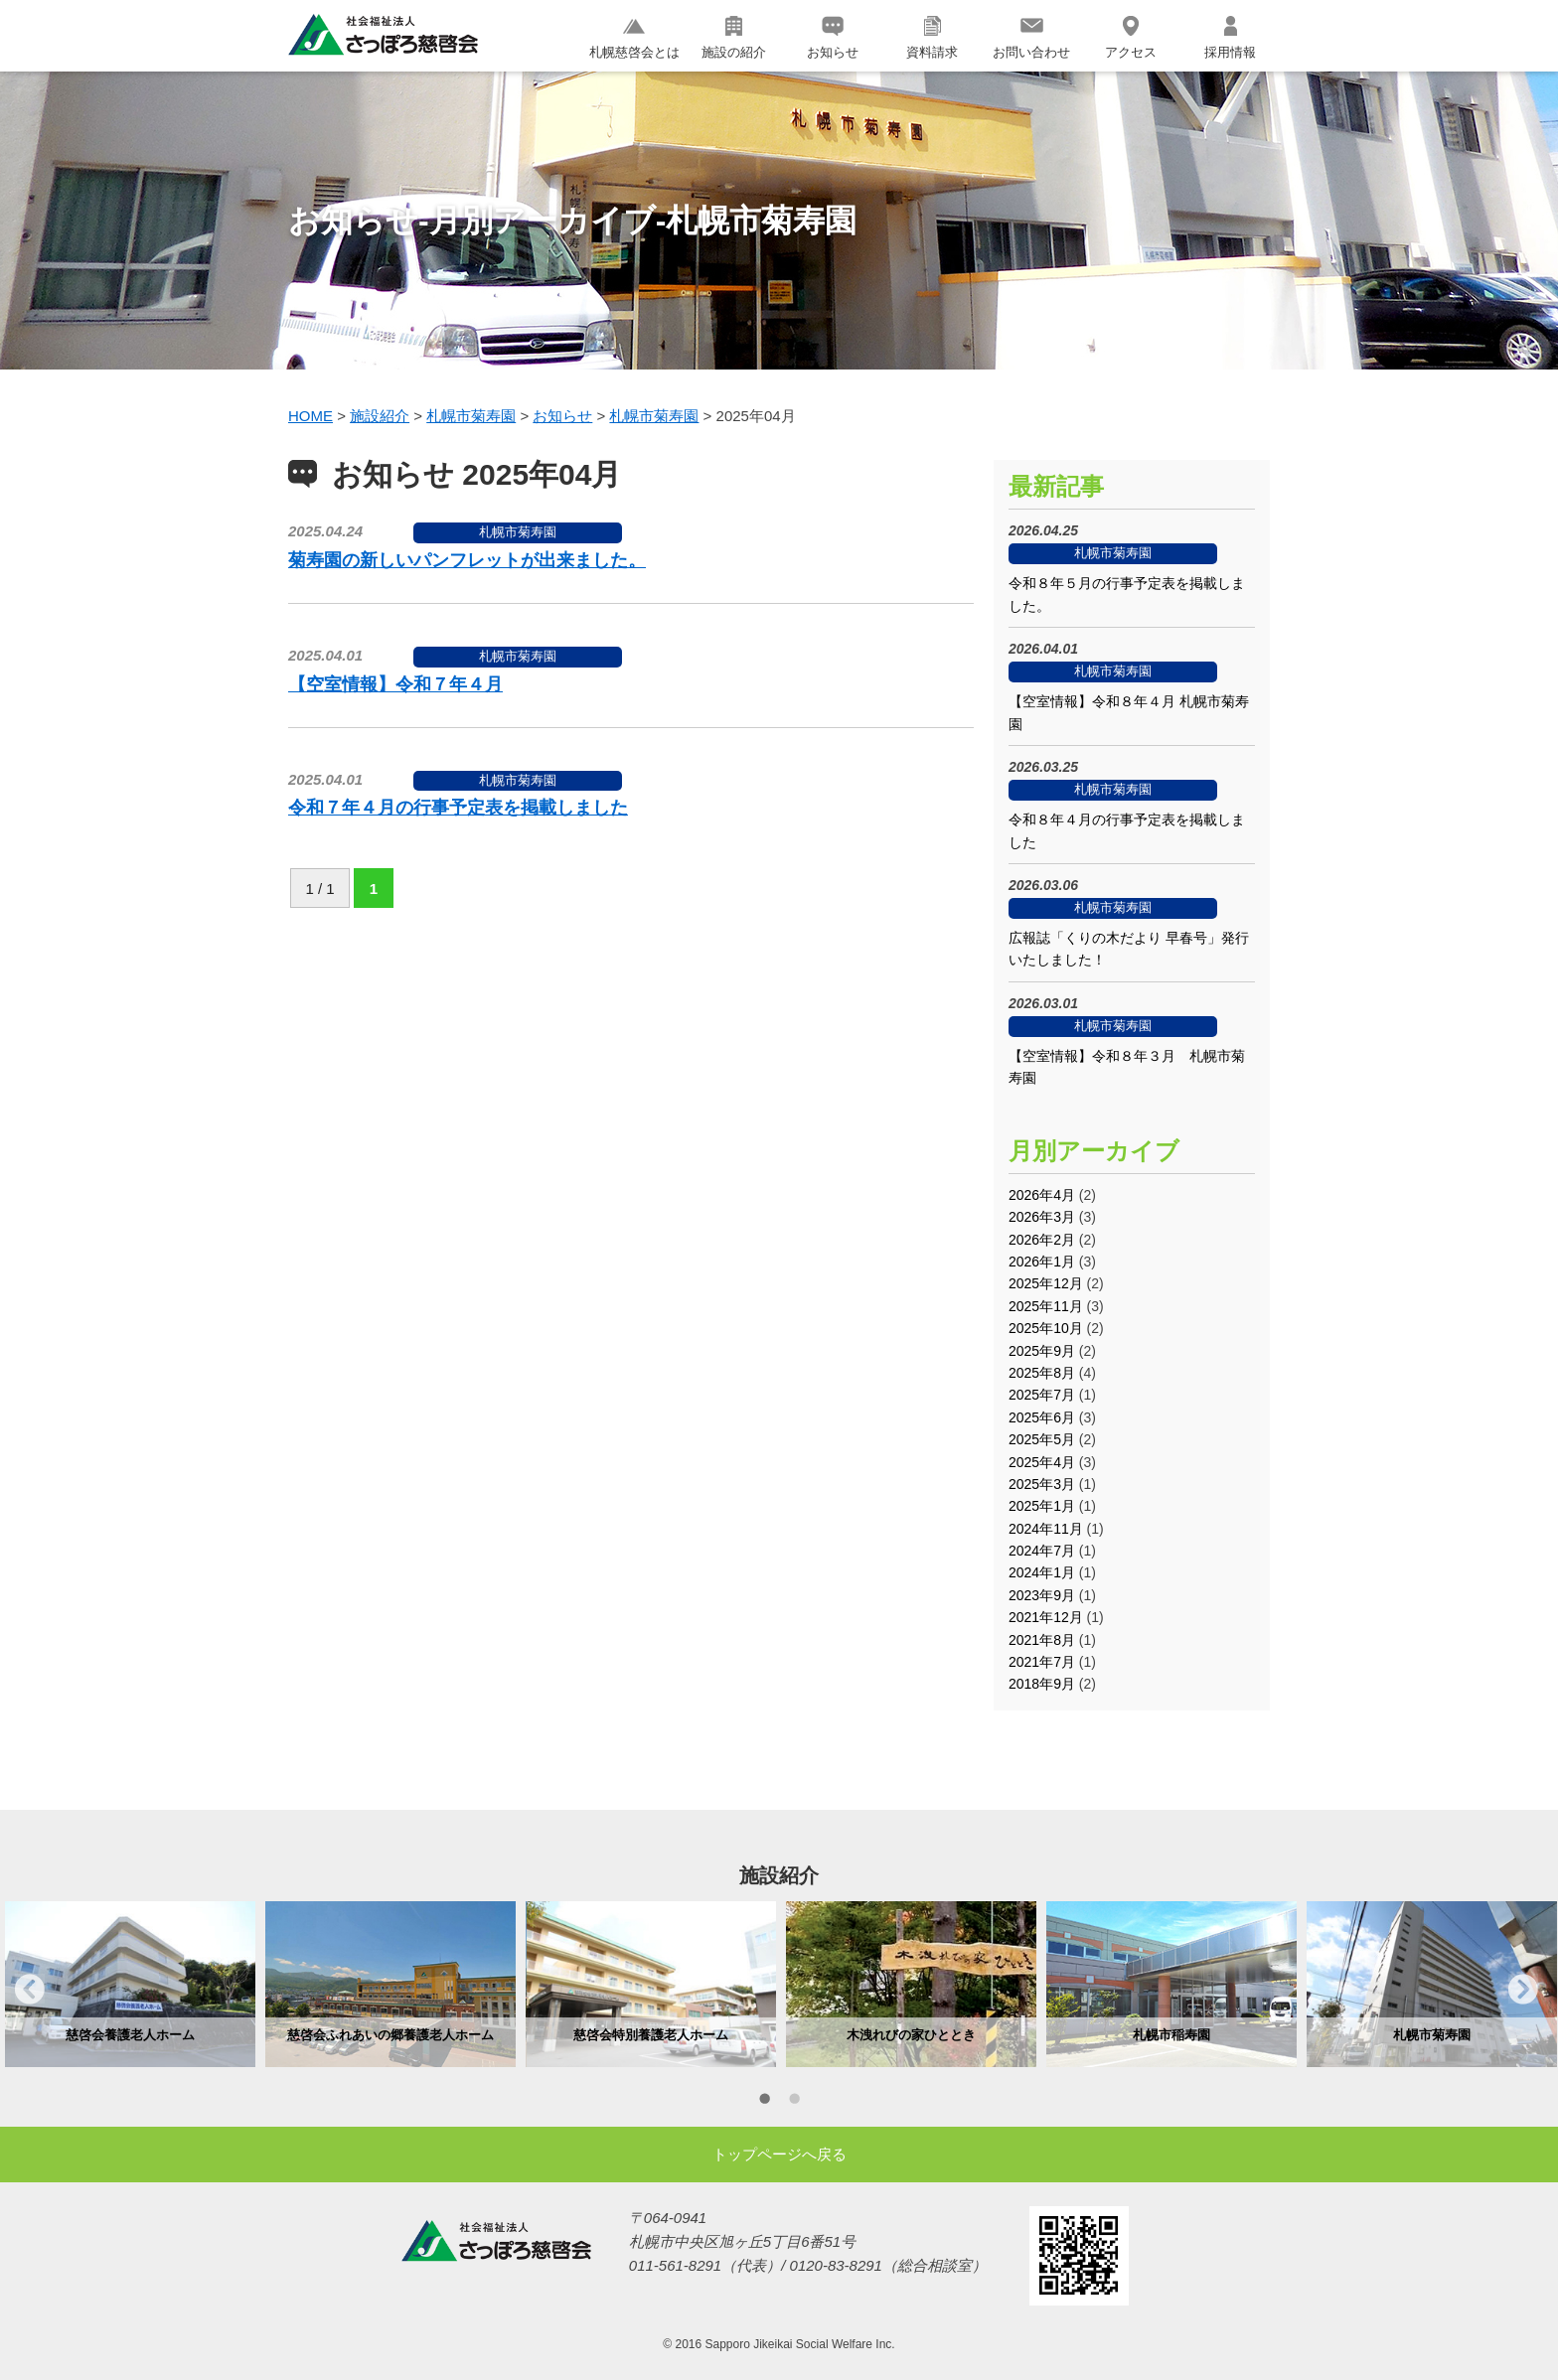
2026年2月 (1042, 1240)
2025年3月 (1042, 1484)
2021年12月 (1046, 1617)
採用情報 (1230, 38)
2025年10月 (1046, 1328)
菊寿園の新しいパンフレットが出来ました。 (467, 560)
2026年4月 (1042, 1195)
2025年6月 (1042, 1417)
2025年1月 (1042, 1506)
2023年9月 (1042, 1595)
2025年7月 (1042, 1395)
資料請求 (932, 38)
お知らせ (832, 38)
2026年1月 (1042, 1261)
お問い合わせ (1031, 38)
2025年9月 (1042, 1351)
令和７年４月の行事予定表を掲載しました (458, 808)
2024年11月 (1046, 1529)
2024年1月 (1042, 1572)
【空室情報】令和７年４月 (395, 684)
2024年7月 (1042, 1551)
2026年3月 (1042, 1217)
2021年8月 (1042, 1640)
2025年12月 (1046, 1283)
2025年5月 (1042, 1439)
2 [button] (794, 2102)
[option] (130, 1984)
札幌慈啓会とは (634, 38)
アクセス (1131, 38)
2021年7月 (1042, 1662)
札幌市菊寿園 (517, 531)
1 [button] (764, 2102)
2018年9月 (1042, 1684)
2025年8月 (1042, 1373)
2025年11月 (1046, 1306)
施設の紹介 (733, 38)
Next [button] (1523, 1989)
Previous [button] (30, 1989)
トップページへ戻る (779, 2154)
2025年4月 (1042, 1462)
